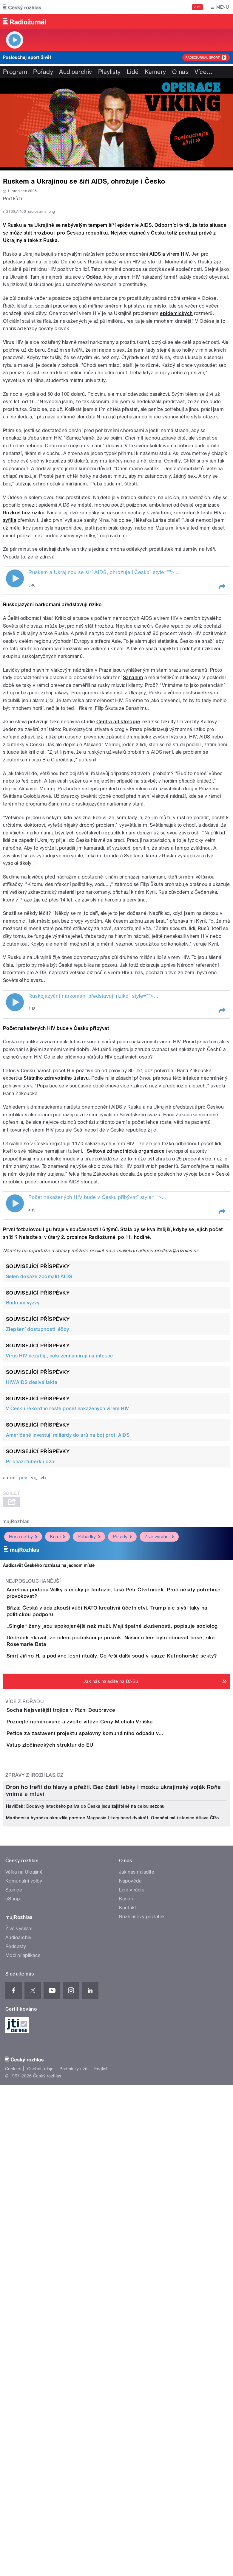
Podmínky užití (74, 2484)
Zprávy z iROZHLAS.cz (34, 2039)
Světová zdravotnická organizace (126, 1282)
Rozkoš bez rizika (23, 643)
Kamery (155, 71)
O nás (180, 71)
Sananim (133, 808)
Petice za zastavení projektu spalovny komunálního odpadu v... (108, 1964)
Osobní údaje (40, 2484)
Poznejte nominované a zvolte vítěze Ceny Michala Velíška (103, 1935)
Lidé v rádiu (132, 2305)
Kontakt (127, 2323)
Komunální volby (23, 2296)
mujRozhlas (16, 1652)
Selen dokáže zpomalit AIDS (39, 1407)
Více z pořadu (24, 1897)
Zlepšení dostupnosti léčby (37, 1460)
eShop (12, 2314)
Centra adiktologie (118, 852)
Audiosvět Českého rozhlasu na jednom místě (49, 1696)
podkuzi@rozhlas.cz (177, 1382)
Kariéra (127, 2314)
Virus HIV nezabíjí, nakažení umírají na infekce (59, 1486)
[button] (222, 718)
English (101, 2484)
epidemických (176, 444)
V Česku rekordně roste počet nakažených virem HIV (67, 1540)
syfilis (9, 651)
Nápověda (130, 2296)
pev (23, 1608)
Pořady (43, 71)
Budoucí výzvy (22, 1434)
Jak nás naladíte (137, 2287)
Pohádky (89, 1667)
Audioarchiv (75, 71)
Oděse (93, 408)
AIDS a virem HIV (169, 385)
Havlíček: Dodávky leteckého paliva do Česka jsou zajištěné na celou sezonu (85, 2221)
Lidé (133, 71)
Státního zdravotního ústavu (56, 1209)
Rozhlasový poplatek (142, 2332)
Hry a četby (23, 1667)
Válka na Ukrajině (24, 2287)
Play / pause (15, 710)
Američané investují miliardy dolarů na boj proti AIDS (67, 1566)
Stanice (13, 2305)
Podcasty (15, 2361)
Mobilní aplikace (23, 2370)
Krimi (57, 1667)
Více (203, 71)
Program (15, 71)
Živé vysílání (159, 1667)
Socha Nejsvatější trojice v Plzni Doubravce (84, 1906)
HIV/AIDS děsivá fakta (31, 1513)
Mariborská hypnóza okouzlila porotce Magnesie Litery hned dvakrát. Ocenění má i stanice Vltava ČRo (112, 2233)
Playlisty (109, 71)
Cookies (13, 2484)
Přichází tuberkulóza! (30, 1592)
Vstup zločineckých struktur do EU (73, 1992)
